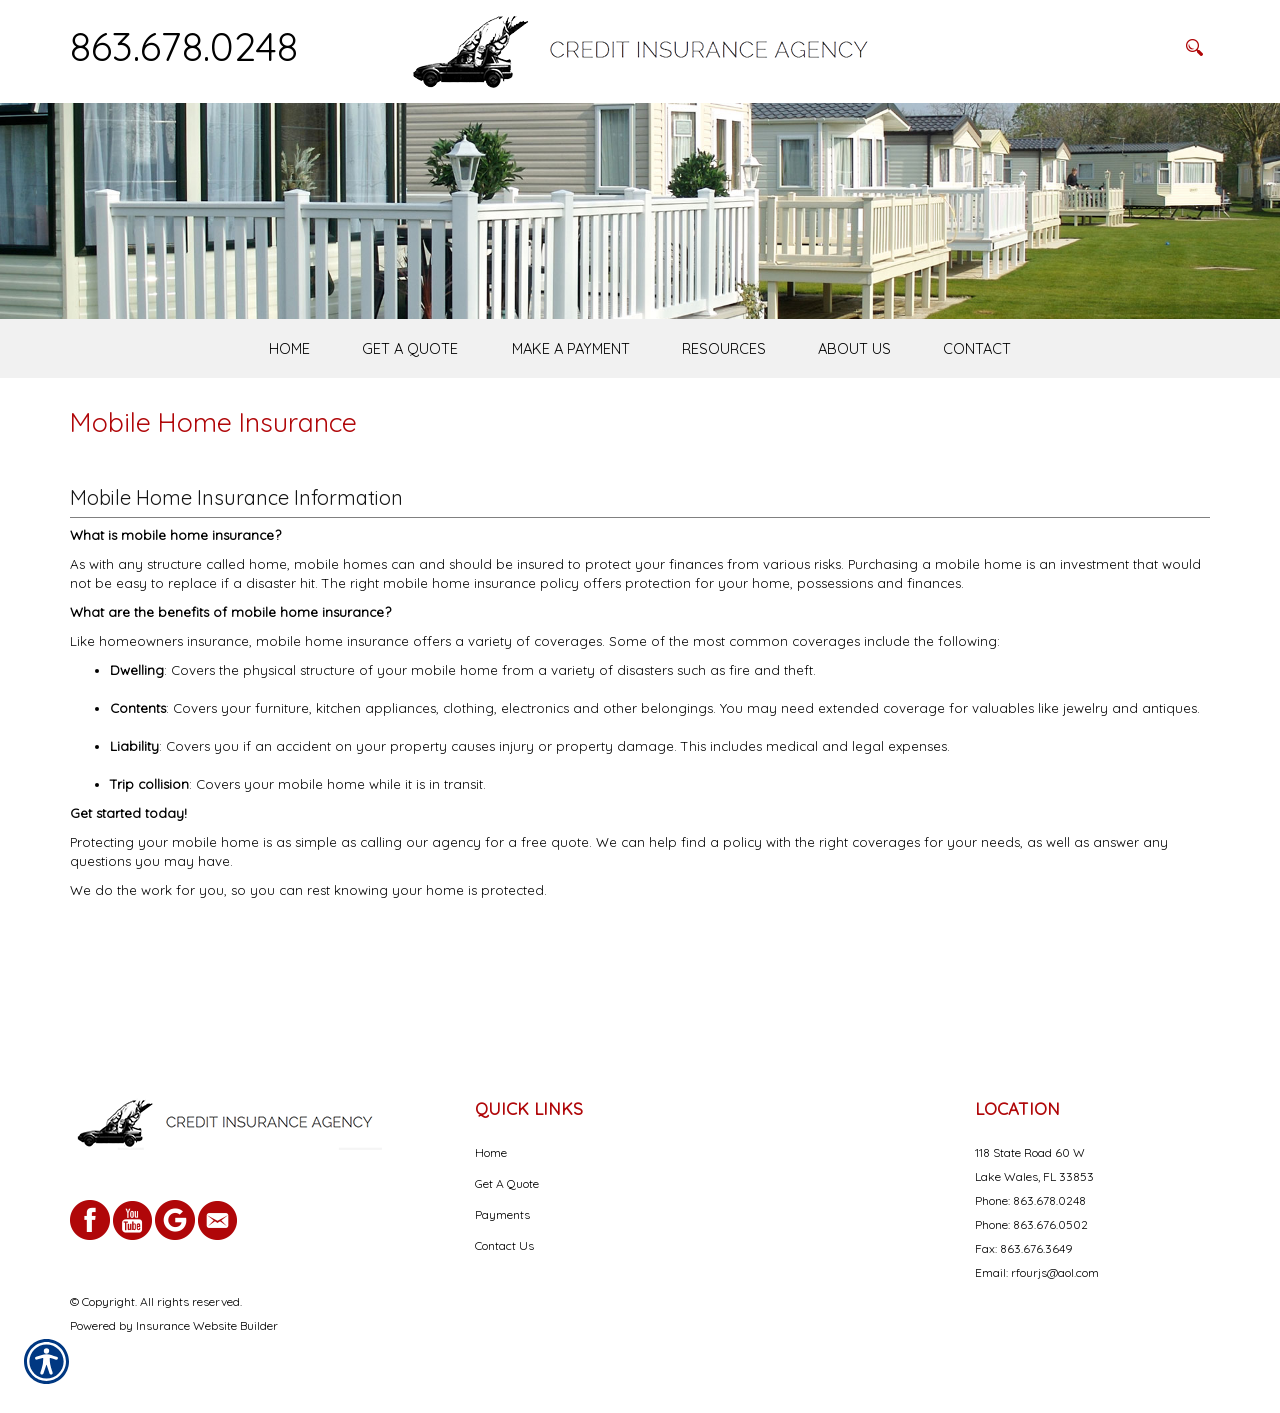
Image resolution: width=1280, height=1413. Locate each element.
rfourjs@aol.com (1055, 1272)
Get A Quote (507, 1183)
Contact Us (504, 1245)
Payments (502, 1214)
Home (491, 1152)
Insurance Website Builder (207, 1325)
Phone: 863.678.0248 (1030, 1200)
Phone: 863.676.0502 (1031, 1224)
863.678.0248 (184, 46)
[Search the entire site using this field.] (1075, 47)
